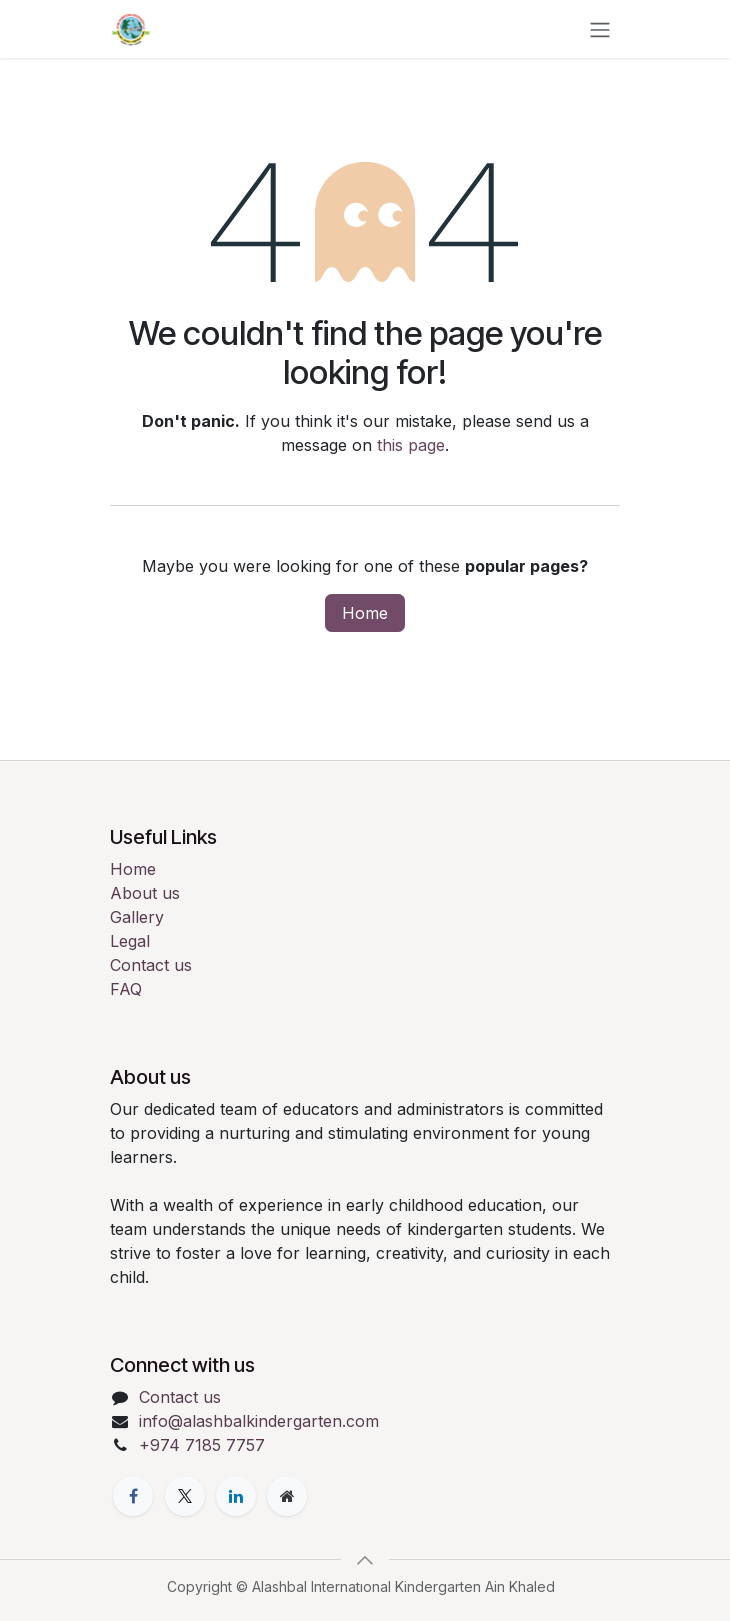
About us (145, 893)
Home (365, 613)
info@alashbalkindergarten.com (259, 1421)
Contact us (151, 965)
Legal (130, 941)
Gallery (137, 917)
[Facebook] (133, 1496)
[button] (365, 1560)
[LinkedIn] (236, 1496)
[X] (185, 1496)
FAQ (126, 989)
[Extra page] (287, 1496)
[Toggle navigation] (600, 29)
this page (411, 445)
